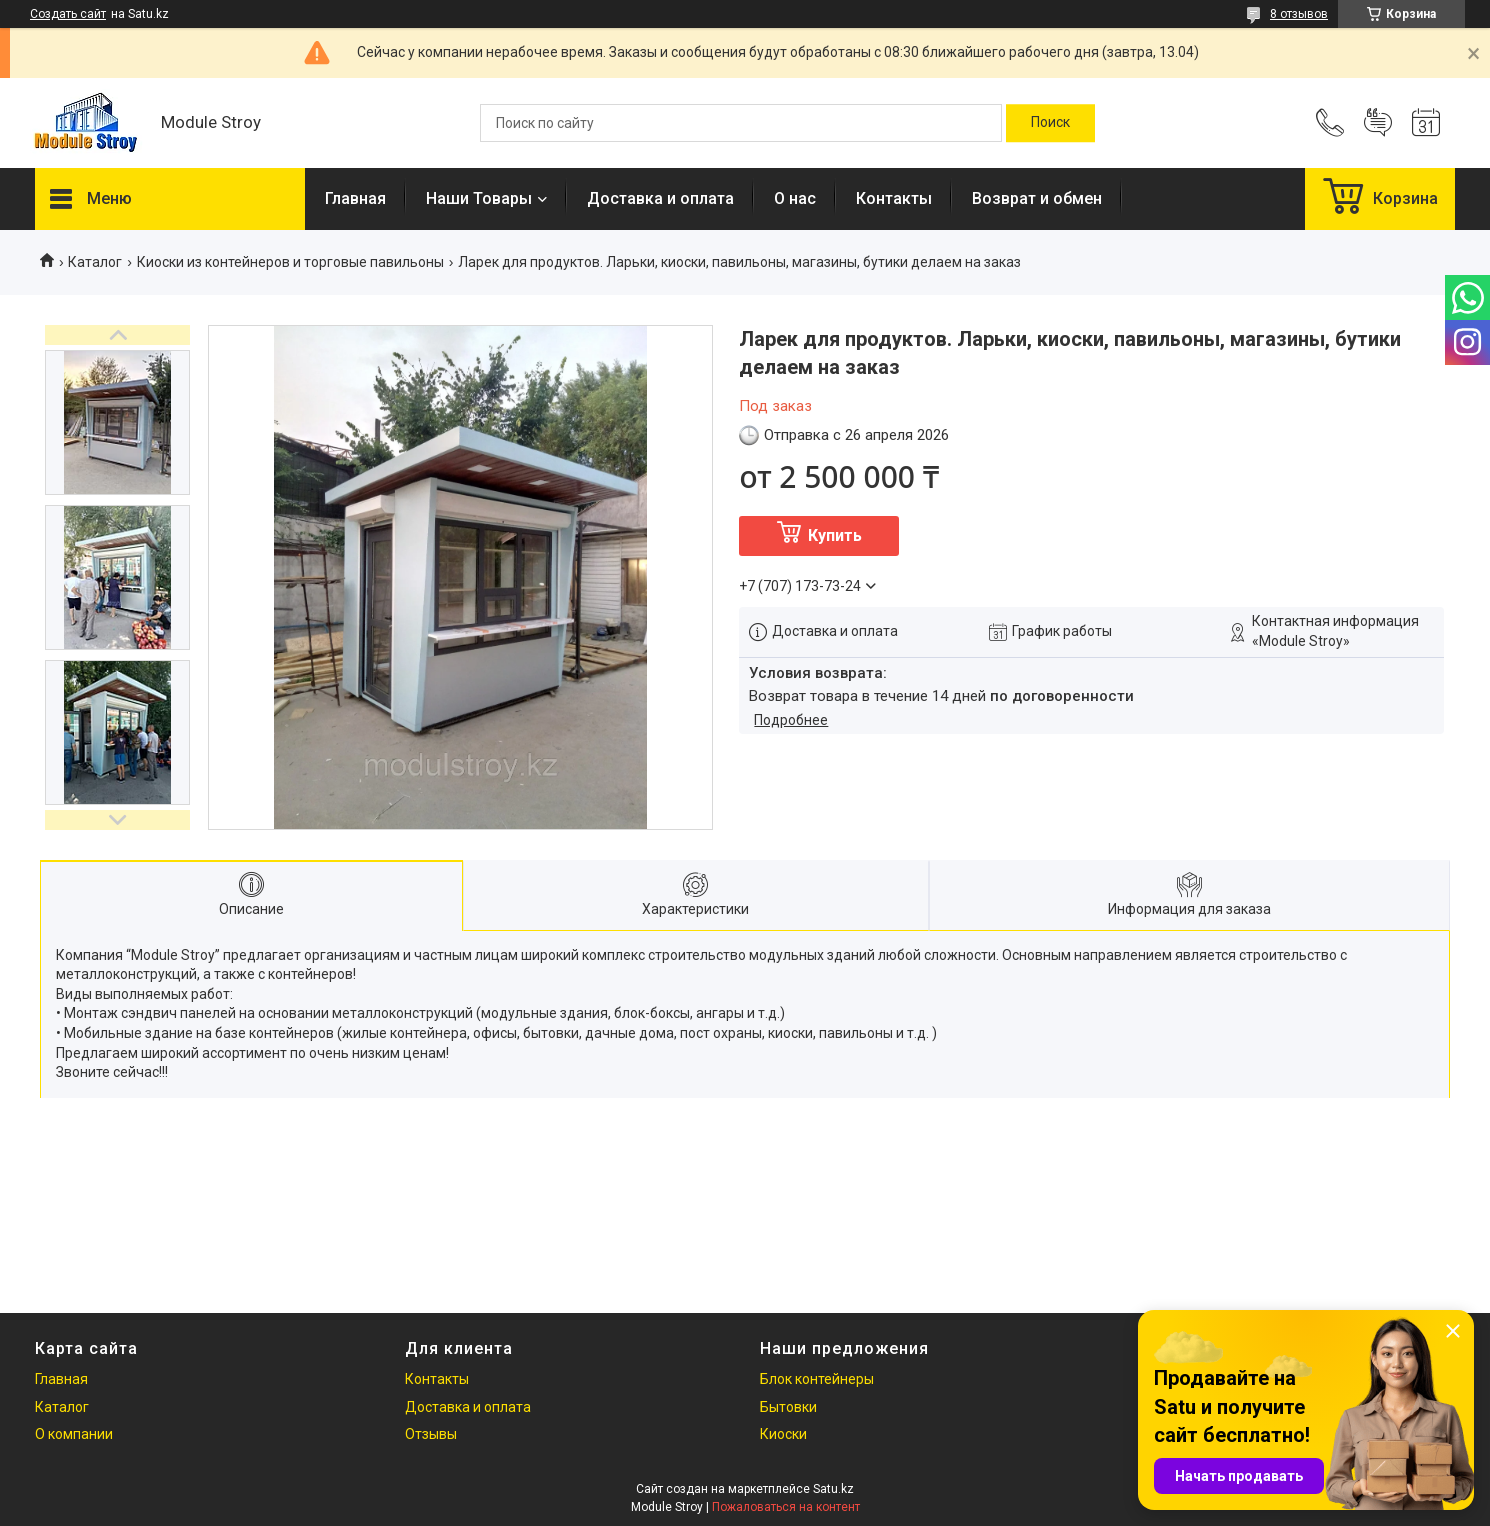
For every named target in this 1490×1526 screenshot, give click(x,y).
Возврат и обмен (1037, 198)
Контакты (894, 198)
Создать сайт (68, 14)
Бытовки (788, 1407)
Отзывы (431, 1434)
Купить (835, 535)
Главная (355, 198)
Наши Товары (479, 198)
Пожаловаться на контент (786, 1507)
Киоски (783, 1434)
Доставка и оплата (660, 198)
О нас (795, 198)
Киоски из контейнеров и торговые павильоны (290, 262)
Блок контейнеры (817, 1379)
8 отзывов (1299, 14)
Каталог (95, 262)
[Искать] (1050, 123)
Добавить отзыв (1378, 123)
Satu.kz (833, 1489)
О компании (74, 1434)
